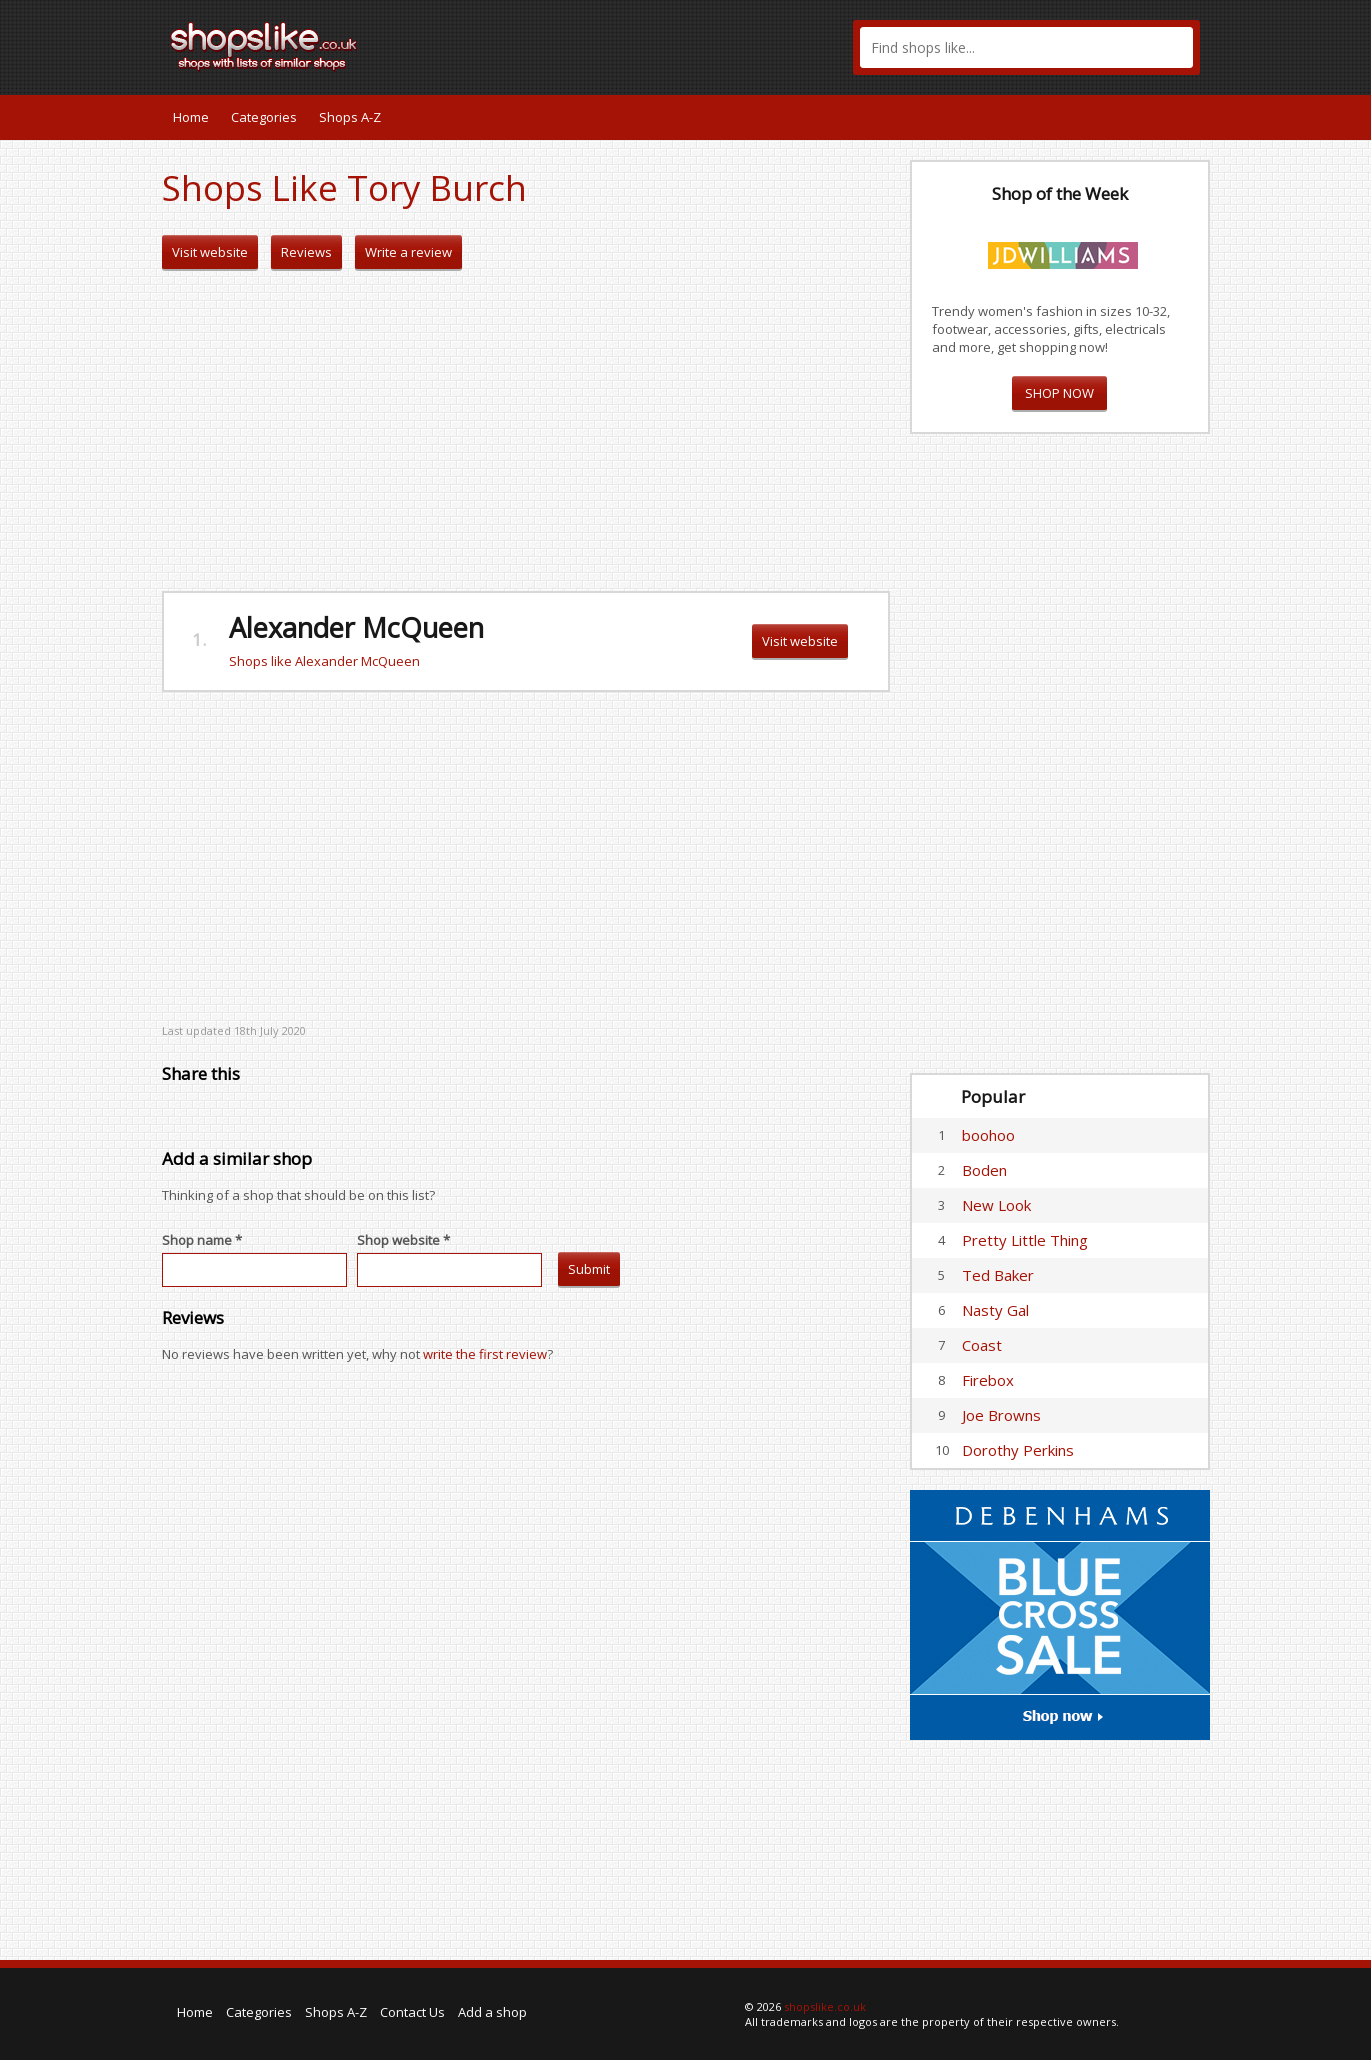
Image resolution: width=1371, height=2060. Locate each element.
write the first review (485, 1354)
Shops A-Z (350, 117)
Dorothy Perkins (1018, 1450)
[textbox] (1026, 47)
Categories (264, 117)
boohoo (988, 1135)
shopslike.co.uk (825, 2006)
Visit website (210, 252)
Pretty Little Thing (1025, 1240)
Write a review (408, 252)
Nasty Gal (995, 1310)
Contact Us (412, 2012)
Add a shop (492, 2012)
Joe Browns (1001, 1415)
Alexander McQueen (356, 627)
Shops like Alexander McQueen (324, 661)
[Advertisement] (526, 431)
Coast (982, 1345)
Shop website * (403, 1240)
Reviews (306, 252)
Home (191, 117)
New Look (996, 1205)
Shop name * (202, 1240)
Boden (984, 1170)
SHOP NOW (1059, 393)
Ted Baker (998, 1275)
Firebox (988, 1380)
